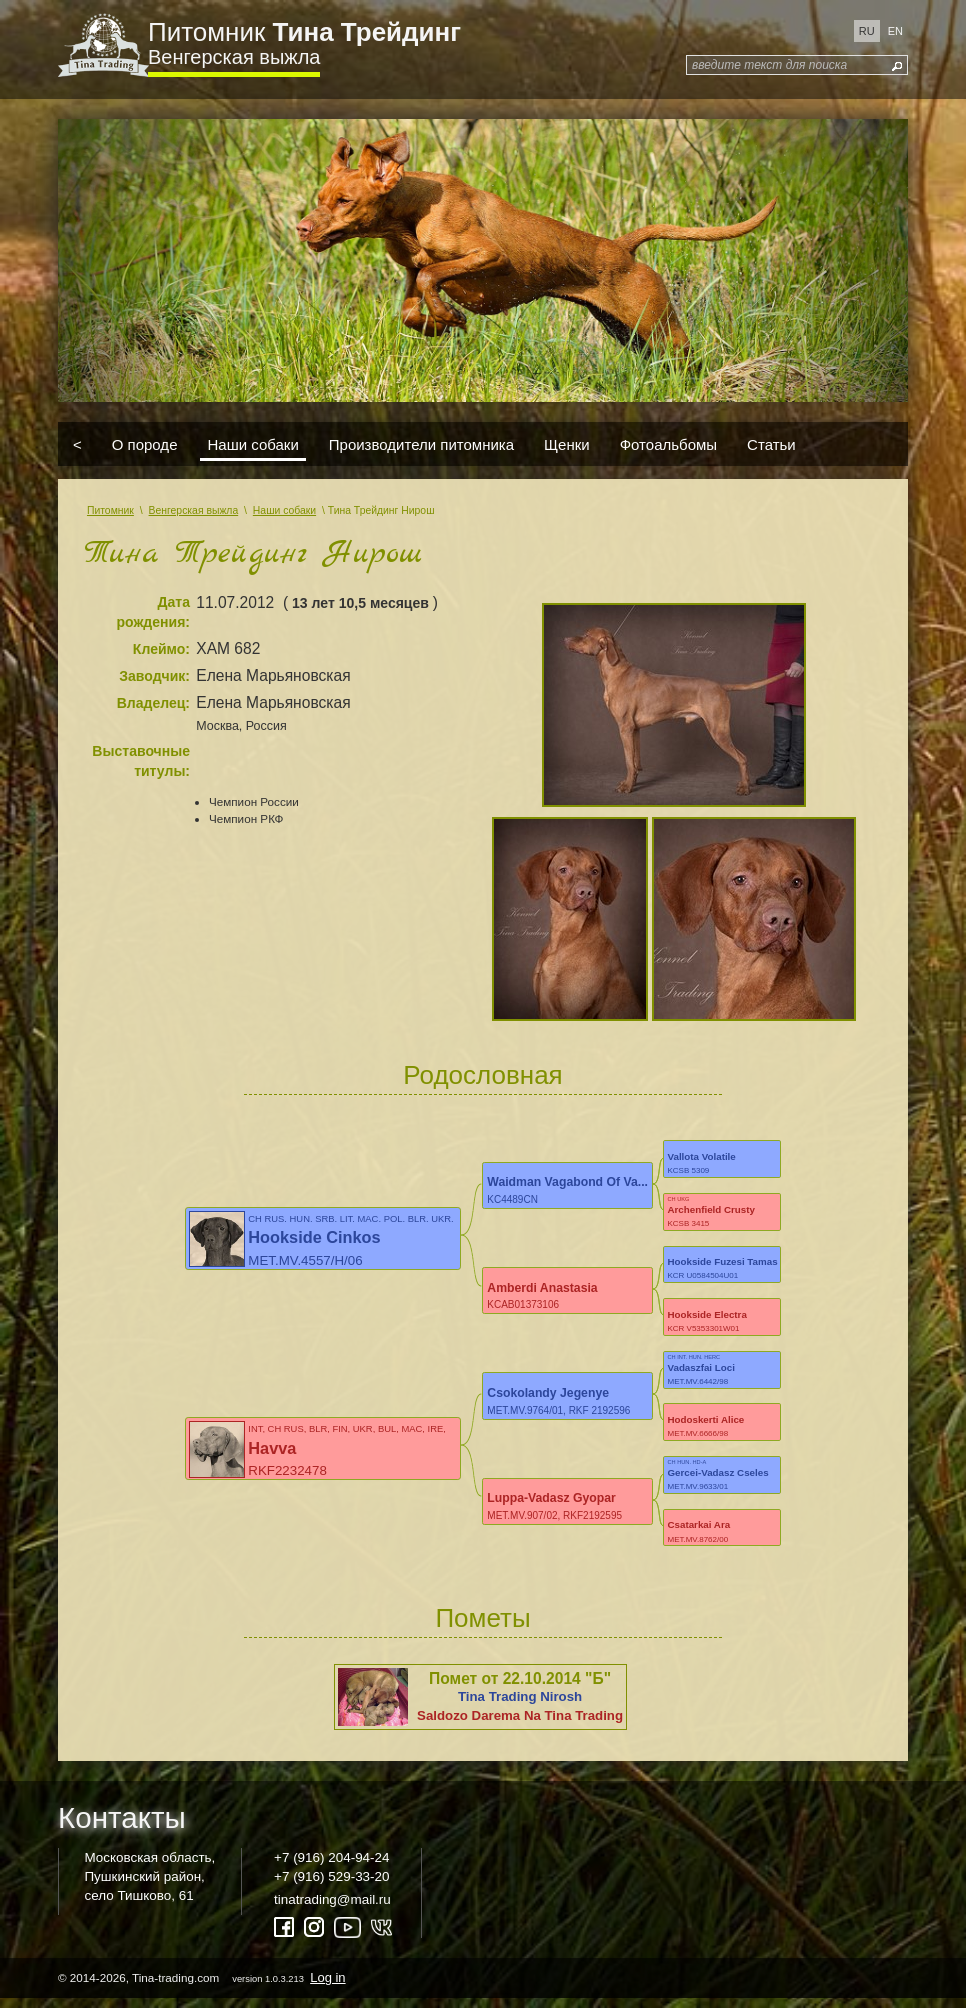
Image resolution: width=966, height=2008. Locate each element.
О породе (145, 444)
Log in (327, 1986)
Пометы (482, 1627)
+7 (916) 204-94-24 (331, 1865)
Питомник (304, 32)
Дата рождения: (153, 612)
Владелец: (153, 703)
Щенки (567, 444)
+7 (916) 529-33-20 (331, 1885)
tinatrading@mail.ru (332, 1908)
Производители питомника (421, 444)
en (895, 31)
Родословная (482, 1075)
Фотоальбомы (668, 444)
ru (867, 31)
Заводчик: (154, 676)
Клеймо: (161, 649)
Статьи (771, 444)
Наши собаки (252, 444)
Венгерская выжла (234, 57)
